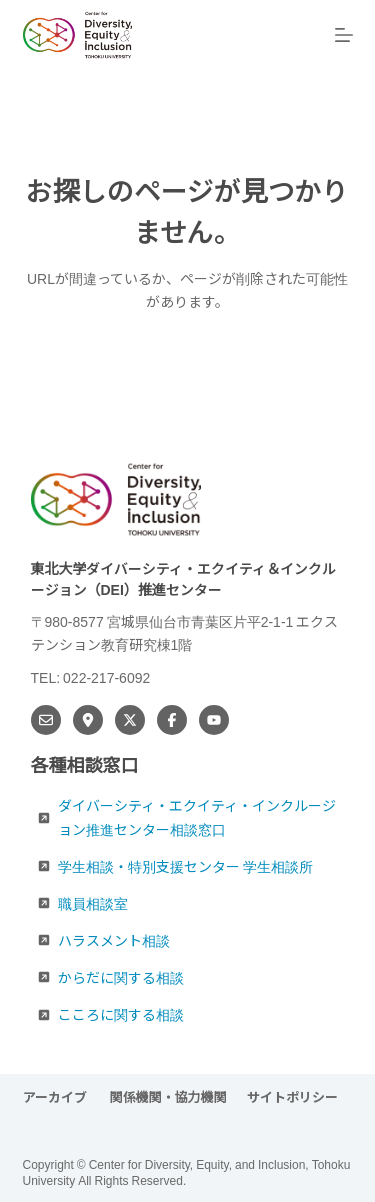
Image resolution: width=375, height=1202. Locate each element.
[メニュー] (344, 35)
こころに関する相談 (121, 1014)
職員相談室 (93, 903)
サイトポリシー (292, 1097)
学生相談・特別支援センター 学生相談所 (185, 866)
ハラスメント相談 (114, 940)
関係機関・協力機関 (168, 1097)
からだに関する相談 (121, 977)
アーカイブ (56, 1097)
